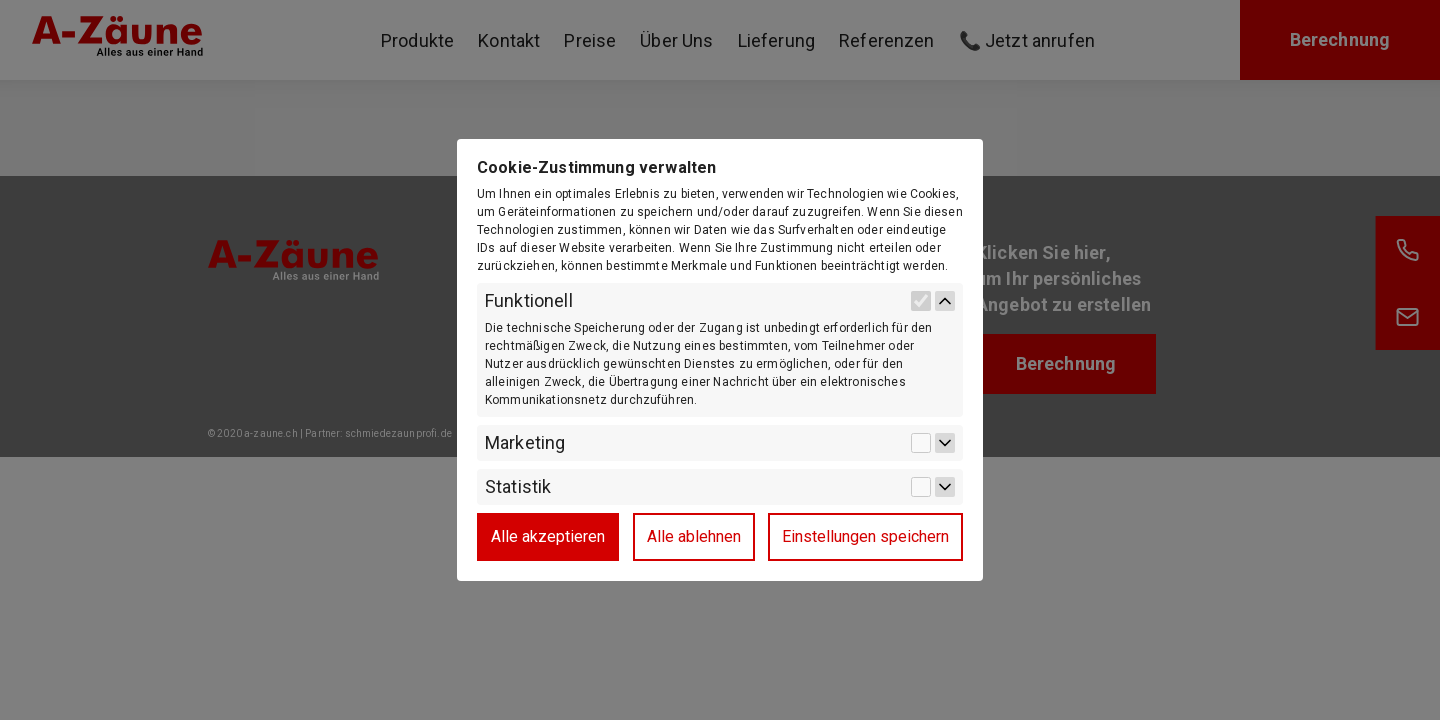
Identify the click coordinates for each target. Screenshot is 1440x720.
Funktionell (529, 301)
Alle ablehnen (694, 536)
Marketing (525, 443)
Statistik (518, 487)
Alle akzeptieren (548, 536)
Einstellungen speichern (865, 536)
